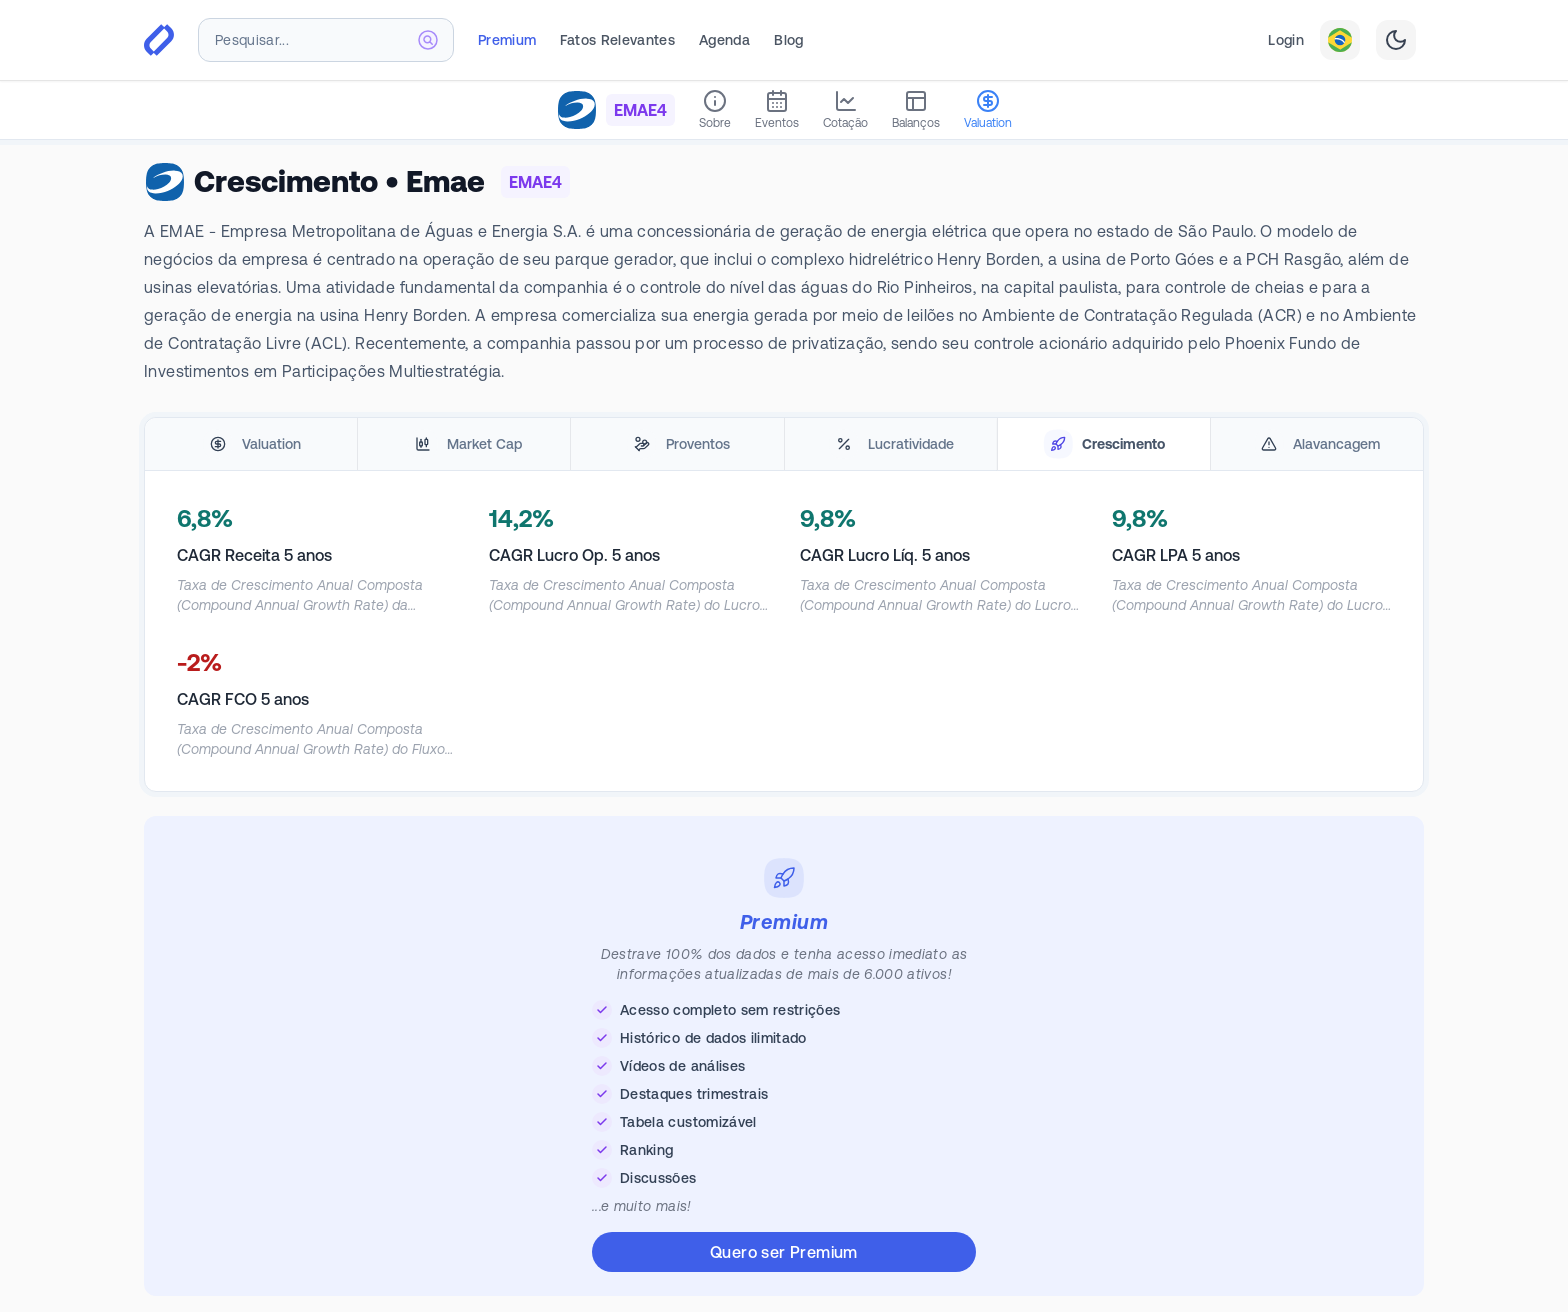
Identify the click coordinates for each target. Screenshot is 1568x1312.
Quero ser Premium (784, 1252)
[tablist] (784, 444)
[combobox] (326, 40)
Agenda (724, 40)
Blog (788, 40)
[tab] (251, 444)
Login (1286, 40)
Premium (507, 40)
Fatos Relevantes (617, 40)
